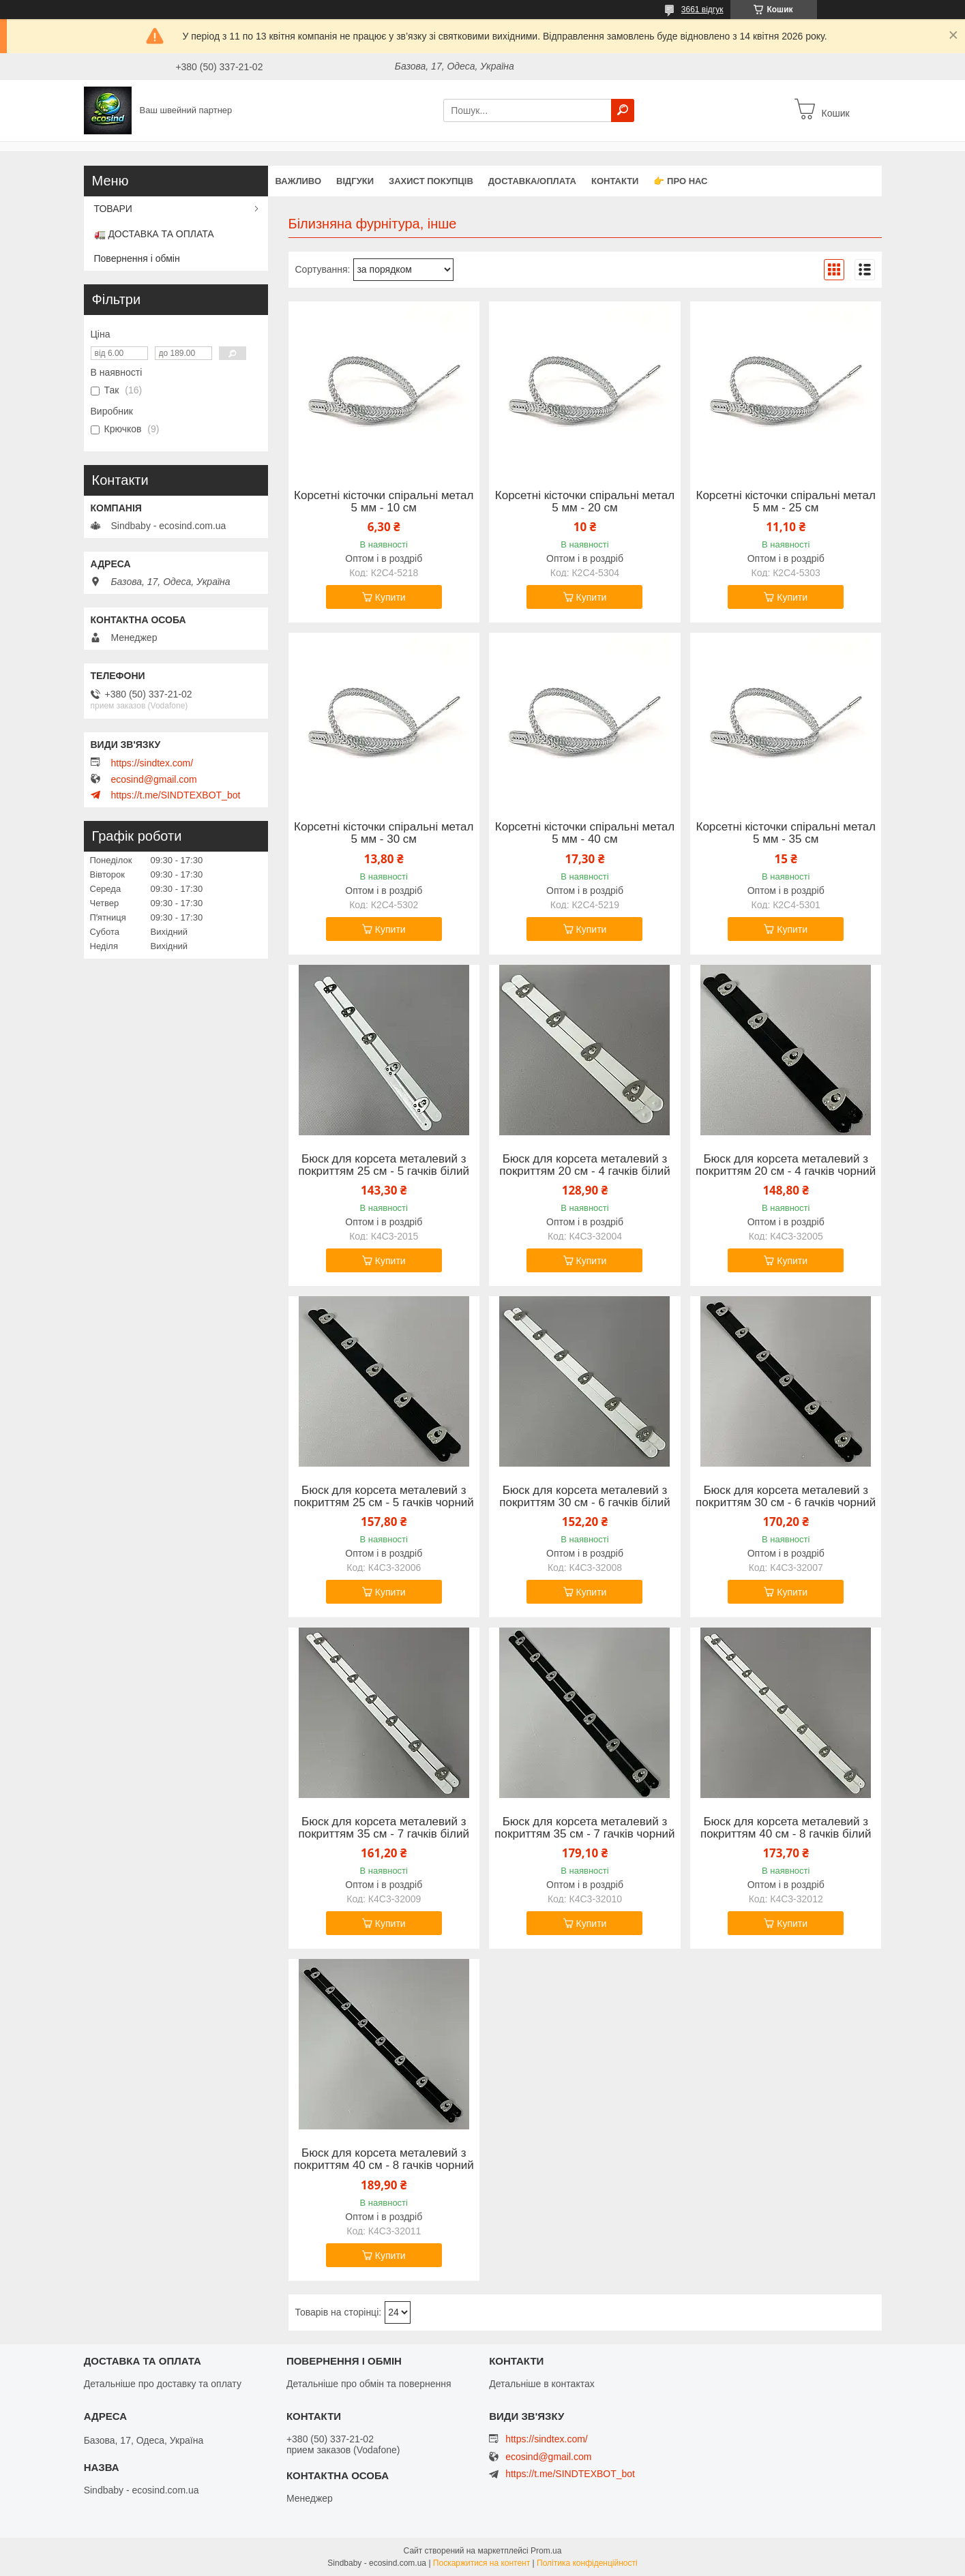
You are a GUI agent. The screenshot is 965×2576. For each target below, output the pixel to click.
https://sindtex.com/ (152, 763)
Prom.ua (546, 2551)
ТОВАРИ (113, 208)
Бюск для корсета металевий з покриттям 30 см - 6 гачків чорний (786, 1496)
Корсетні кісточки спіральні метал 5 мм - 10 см (383, 502)
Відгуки (355, 181)
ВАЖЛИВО (299, 181)
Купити (390, 597)
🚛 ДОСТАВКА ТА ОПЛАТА (154, 233)
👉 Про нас (680, 181)
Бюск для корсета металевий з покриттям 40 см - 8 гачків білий (786, 1828)
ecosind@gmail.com (154, 779)
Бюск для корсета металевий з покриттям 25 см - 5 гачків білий (384, 1165)
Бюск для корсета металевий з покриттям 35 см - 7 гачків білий (384, 1828)
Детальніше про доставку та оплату (162, 2383)
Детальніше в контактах (542, 2383)
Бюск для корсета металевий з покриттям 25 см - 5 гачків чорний (384, 1496)
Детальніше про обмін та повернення (368, 2383)
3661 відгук (702, 9)
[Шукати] (622, 110)
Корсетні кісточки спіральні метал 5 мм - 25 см (786, 502)
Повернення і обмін (137, 258)
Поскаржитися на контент (481, 2563)
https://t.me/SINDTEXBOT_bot (176, 795)
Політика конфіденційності (587, 2563)
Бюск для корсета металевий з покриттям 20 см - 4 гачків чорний (786, 1165)
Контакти (615, 181)
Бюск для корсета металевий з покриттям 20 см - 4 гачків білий (584, 1165)
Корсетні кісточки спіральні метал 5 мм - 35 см (786, 833)
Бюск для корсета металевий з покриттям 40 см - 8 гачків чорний (384, 2159)
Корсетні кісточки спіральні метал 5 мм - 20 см (584, 502)
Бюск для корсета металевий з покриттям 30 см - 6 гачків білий (584, 1496)
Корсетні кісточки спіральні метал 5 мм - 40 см (584, 833)
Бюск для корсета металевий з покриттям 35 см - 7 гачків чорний (584, 1828)
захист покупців (431, 181)
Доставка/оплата (532, 181)
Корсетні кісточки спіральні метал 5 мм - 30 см (383, 833)
